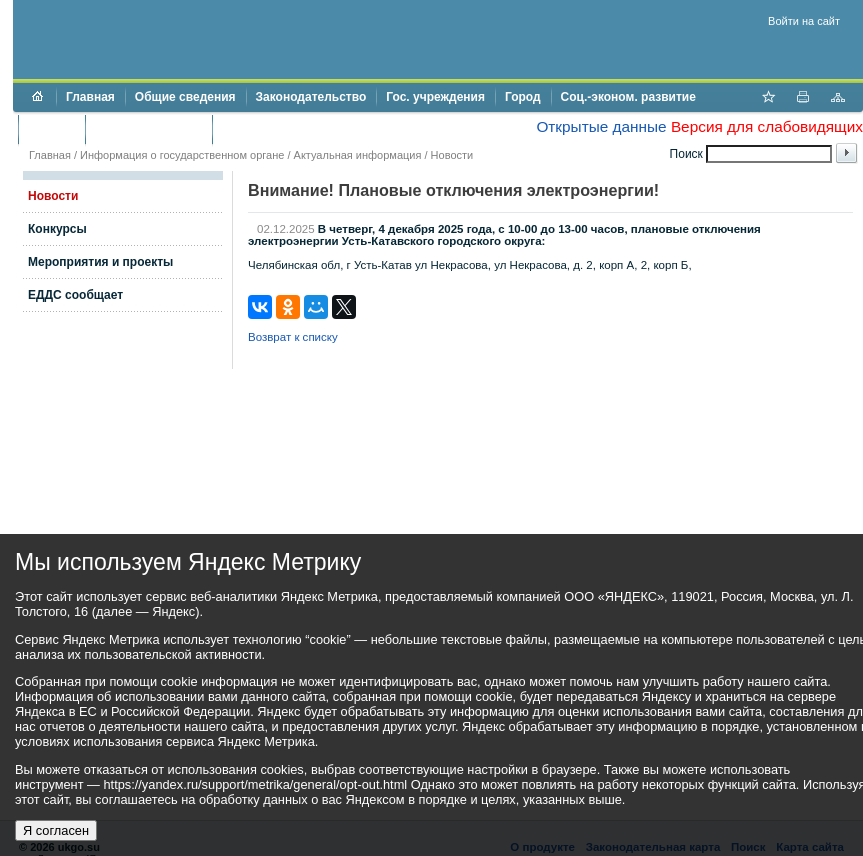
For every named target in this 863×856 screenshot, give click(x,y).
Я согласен (56, 830)
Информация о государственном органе (182, 155)
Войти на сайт (804, 21)
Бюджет (51, 129)
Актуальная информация (358, 155)
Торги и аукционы (148, 129)
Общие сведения (185, 97)
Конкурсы (57, 229)
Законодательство (311, 97)
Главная (90, 97)
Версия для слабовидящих (767, 126)
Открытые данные (601, 126)
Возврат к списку (293, 337)
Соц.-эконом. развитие (628, 97)
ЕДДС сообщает (75, 295)
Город (523, 97)
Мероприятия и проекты (100, 262)
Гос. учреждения (435, 97)
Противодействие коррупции (308, 129)
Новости (452, 155)
